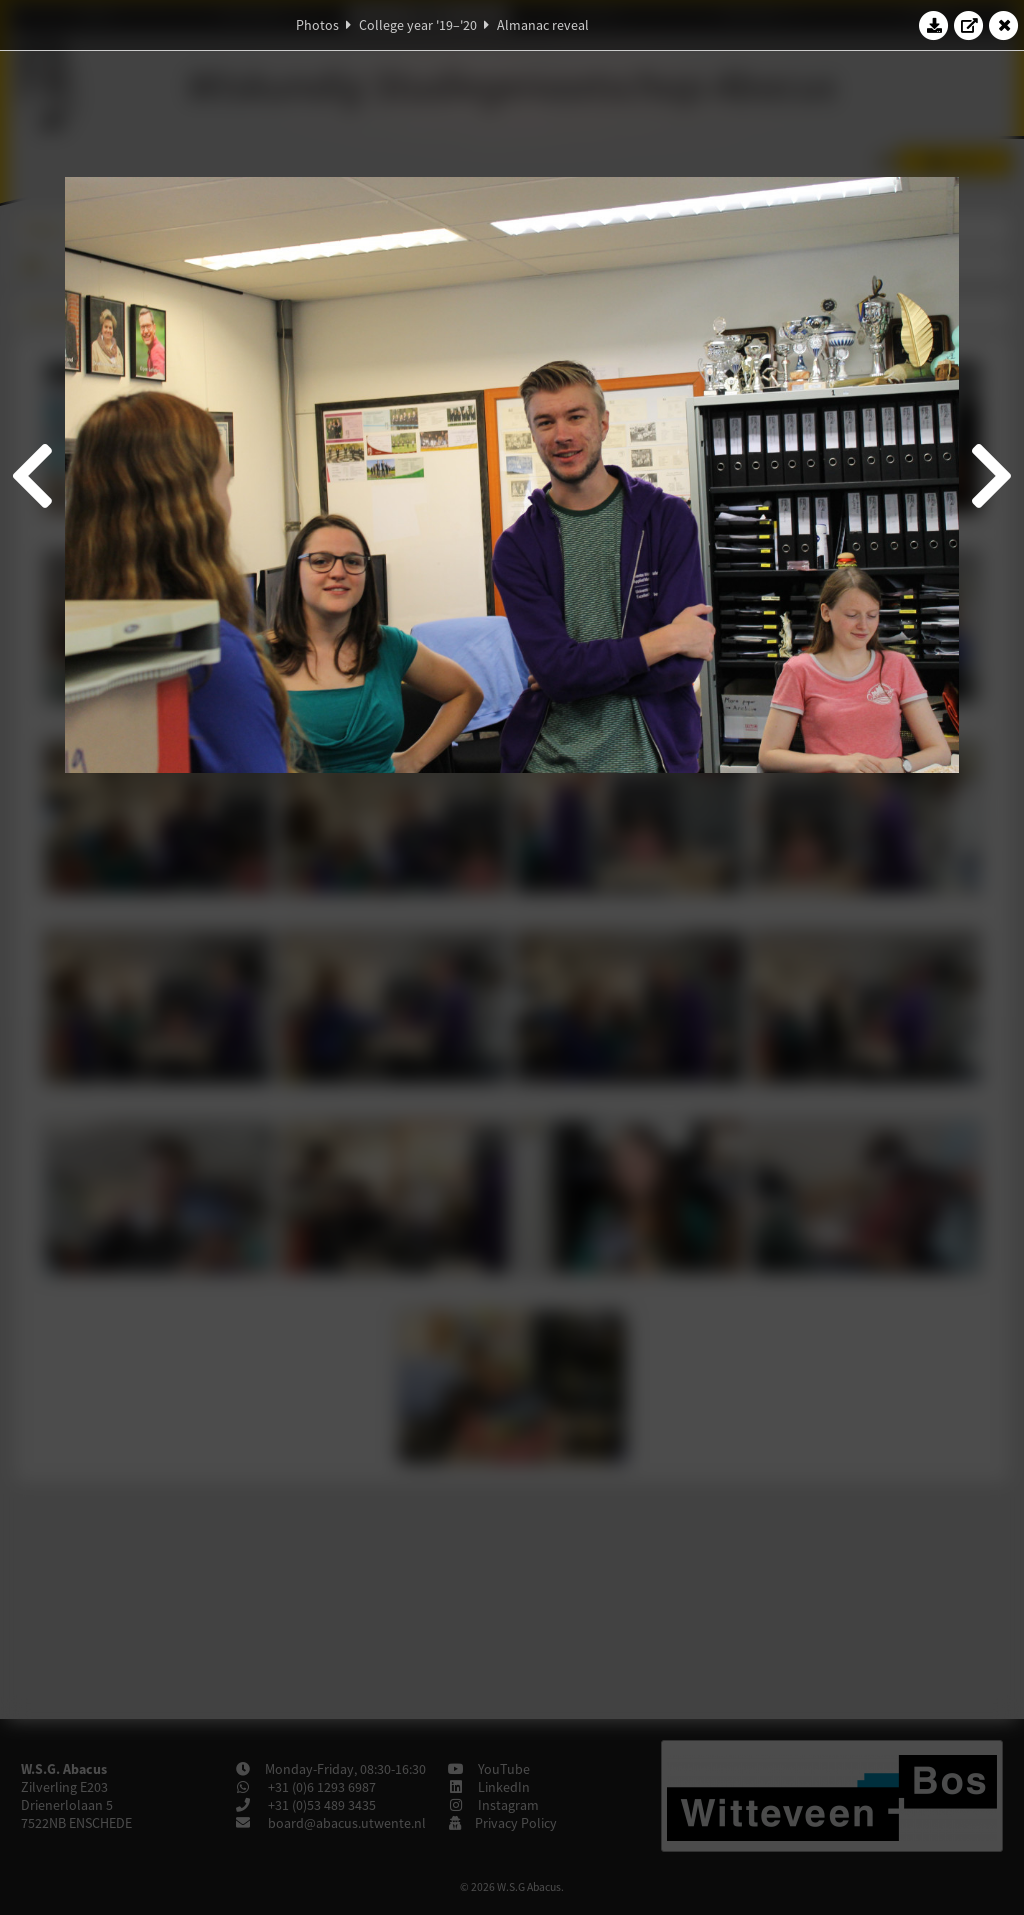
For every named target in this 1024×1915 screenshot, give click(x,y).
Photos (317, 25)
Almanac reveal (543, 25)
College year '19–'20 (418, 25)
